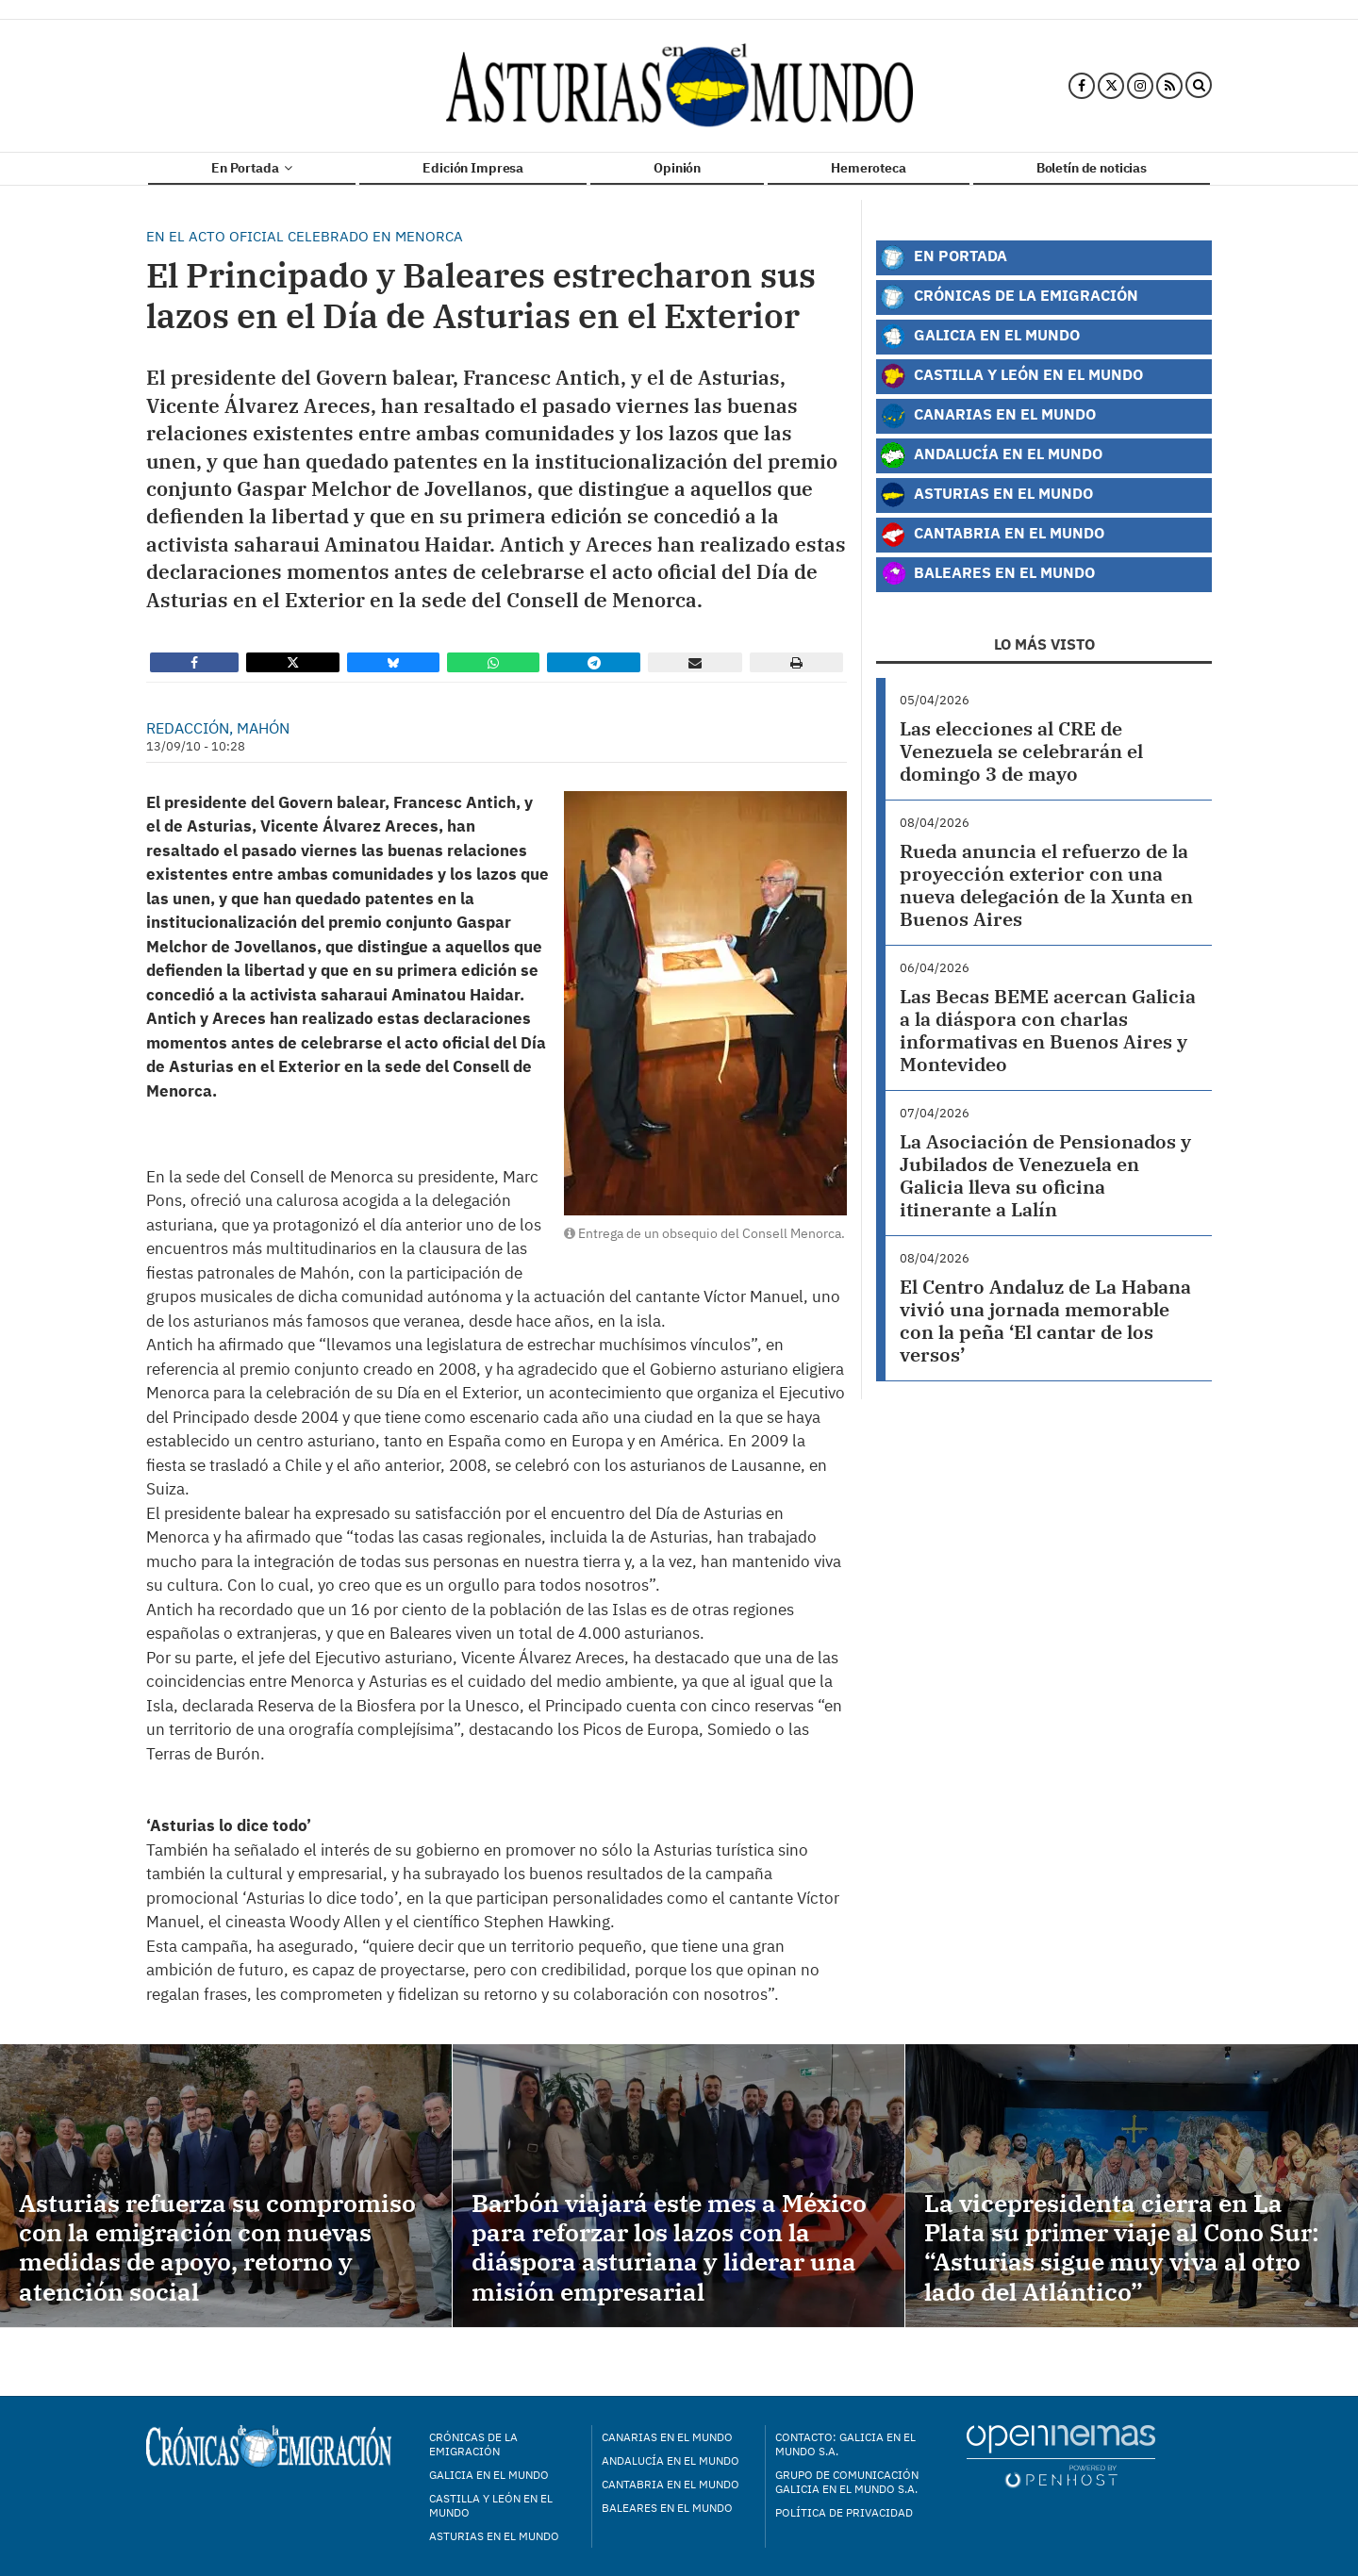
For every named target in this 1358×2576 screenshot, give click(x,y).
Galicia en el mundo (489, 2475)
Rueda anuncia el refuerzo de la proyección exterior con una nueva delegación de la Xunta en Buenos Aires (1046, 885)
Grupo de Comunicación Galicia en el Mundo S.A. (847, 2482)
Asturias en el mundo (494, 2536)
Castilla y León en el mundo (491, 2505)
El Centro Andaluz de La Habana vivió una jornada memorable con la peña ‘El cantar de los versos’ (1045, 1320)
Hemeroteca (868, 167)
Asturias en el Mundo (986, 495)
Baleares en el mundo (667, 2508)
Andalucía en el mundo (670, 2460)
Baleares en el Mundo (987, 574)
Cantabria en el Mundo (992, 534)
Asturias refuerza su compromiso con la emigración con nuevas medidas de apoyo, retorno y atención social (217, 2247)
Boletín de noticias (1091, 167)
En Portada (251, 167)
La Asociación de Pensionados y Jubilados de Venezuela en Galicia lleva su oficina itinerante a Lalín (1045, 1175)
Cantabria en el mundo (670, 2484)
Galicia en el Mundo (980, 336)
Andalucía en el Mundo (991, 455)
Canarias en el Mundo (988, 416)
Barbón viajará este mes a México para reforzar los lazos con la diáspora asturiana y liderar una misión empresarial (669, 2247)
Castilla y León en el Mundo (1011, 376)
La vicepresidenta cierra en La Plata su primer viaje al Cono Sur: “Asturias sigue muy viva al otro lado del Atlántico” (1121, 2247)
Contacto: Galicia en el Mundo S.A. (845, 2444)
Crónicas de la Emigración (1009, 297)
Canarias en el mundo (667, 2437)
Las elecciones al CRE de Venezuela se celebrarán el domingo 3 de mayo (1021, 751)
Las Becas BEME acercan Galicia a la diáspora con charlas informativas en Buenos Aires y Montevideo (1048, 1030)
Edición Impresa (472, 167)
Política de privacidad (844, 2512)
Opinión (677, 167)
